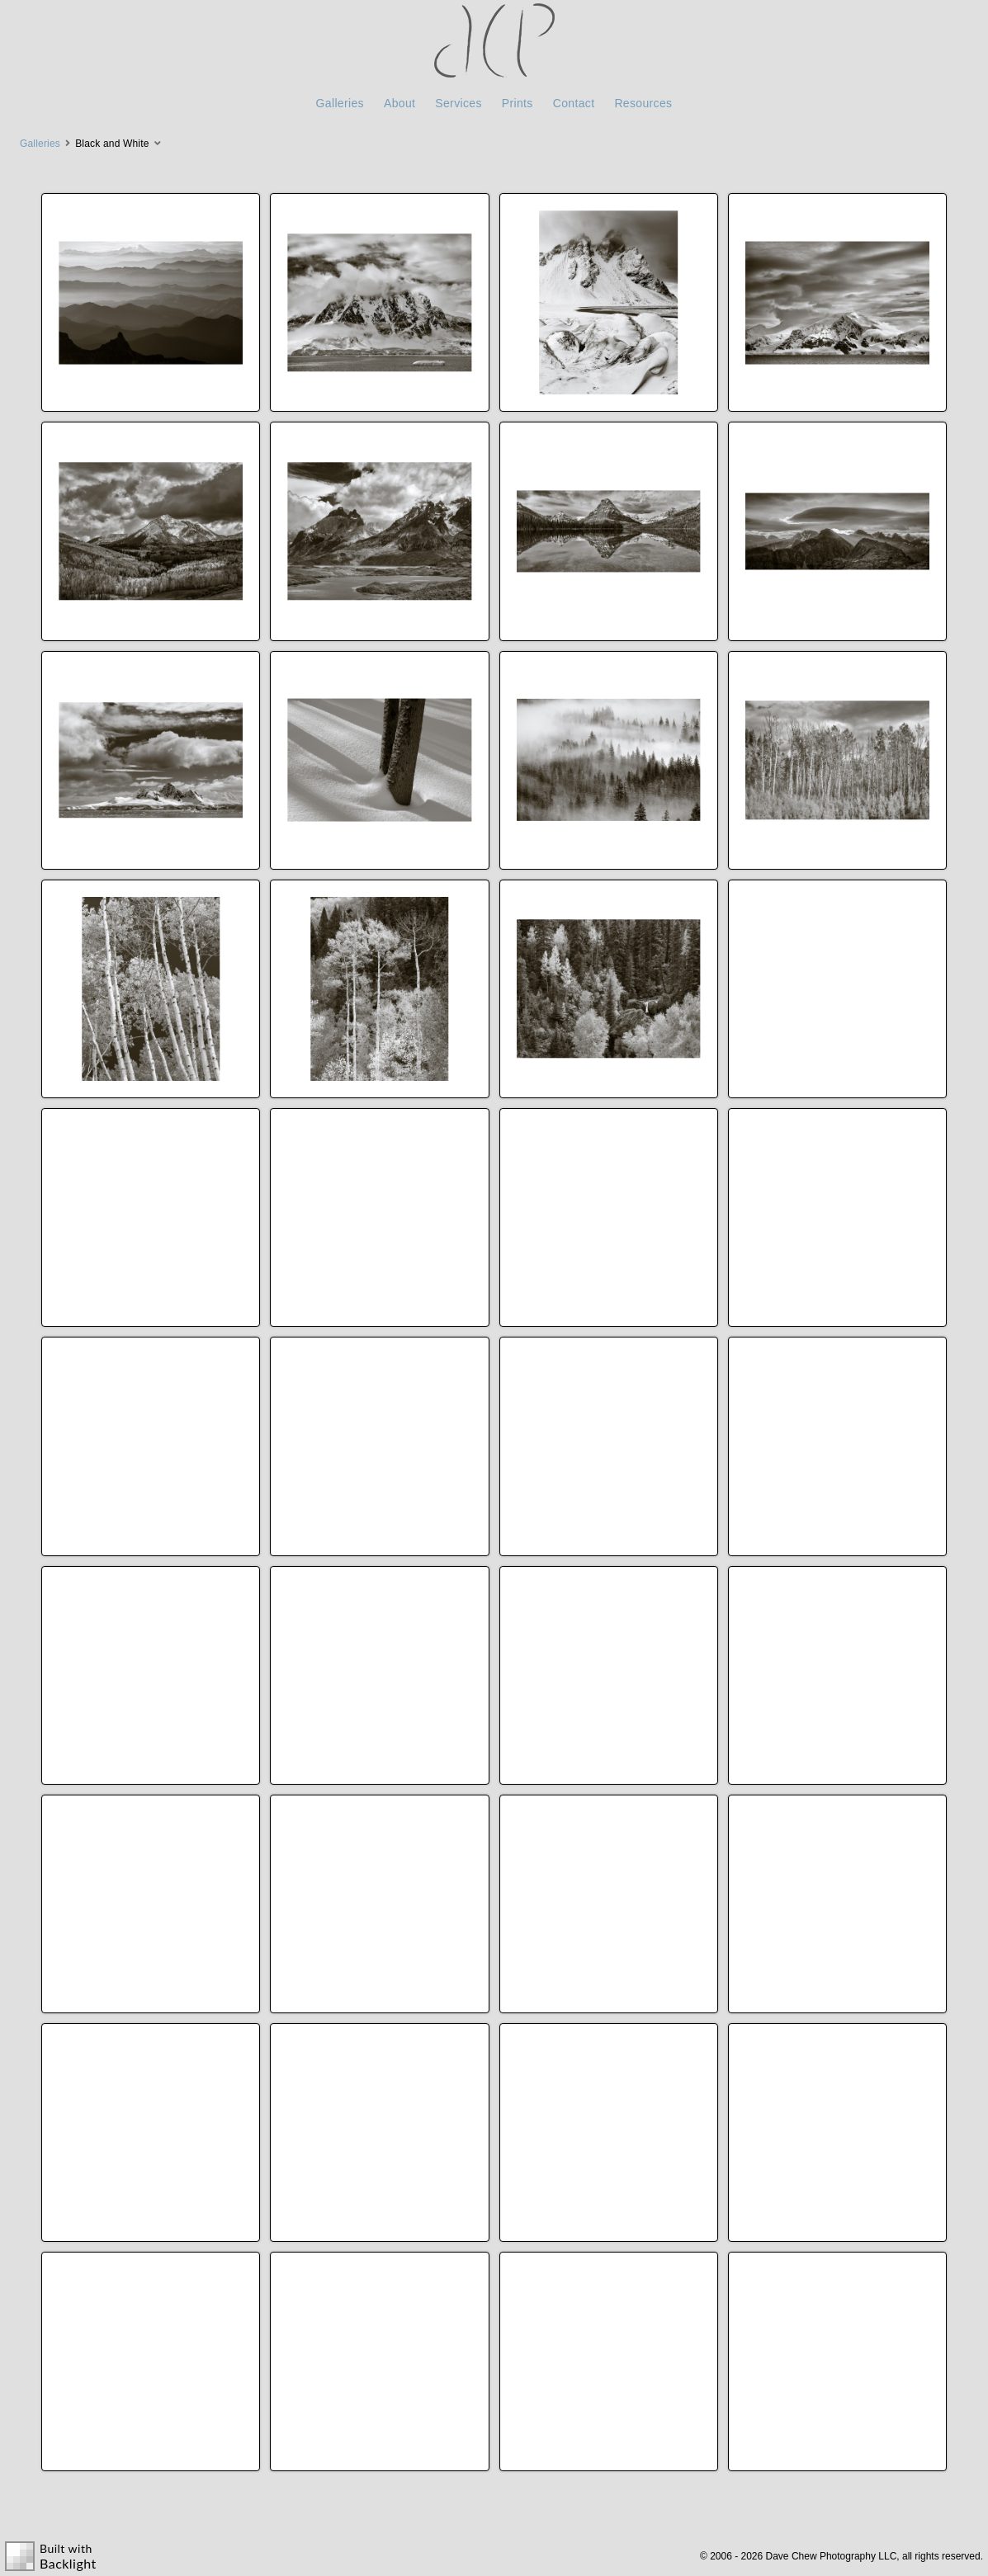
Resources (643, 103)
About (399, 103)
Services (458, 103)
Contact (574, 103)
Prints (517, 103)
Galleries (340, 103)
